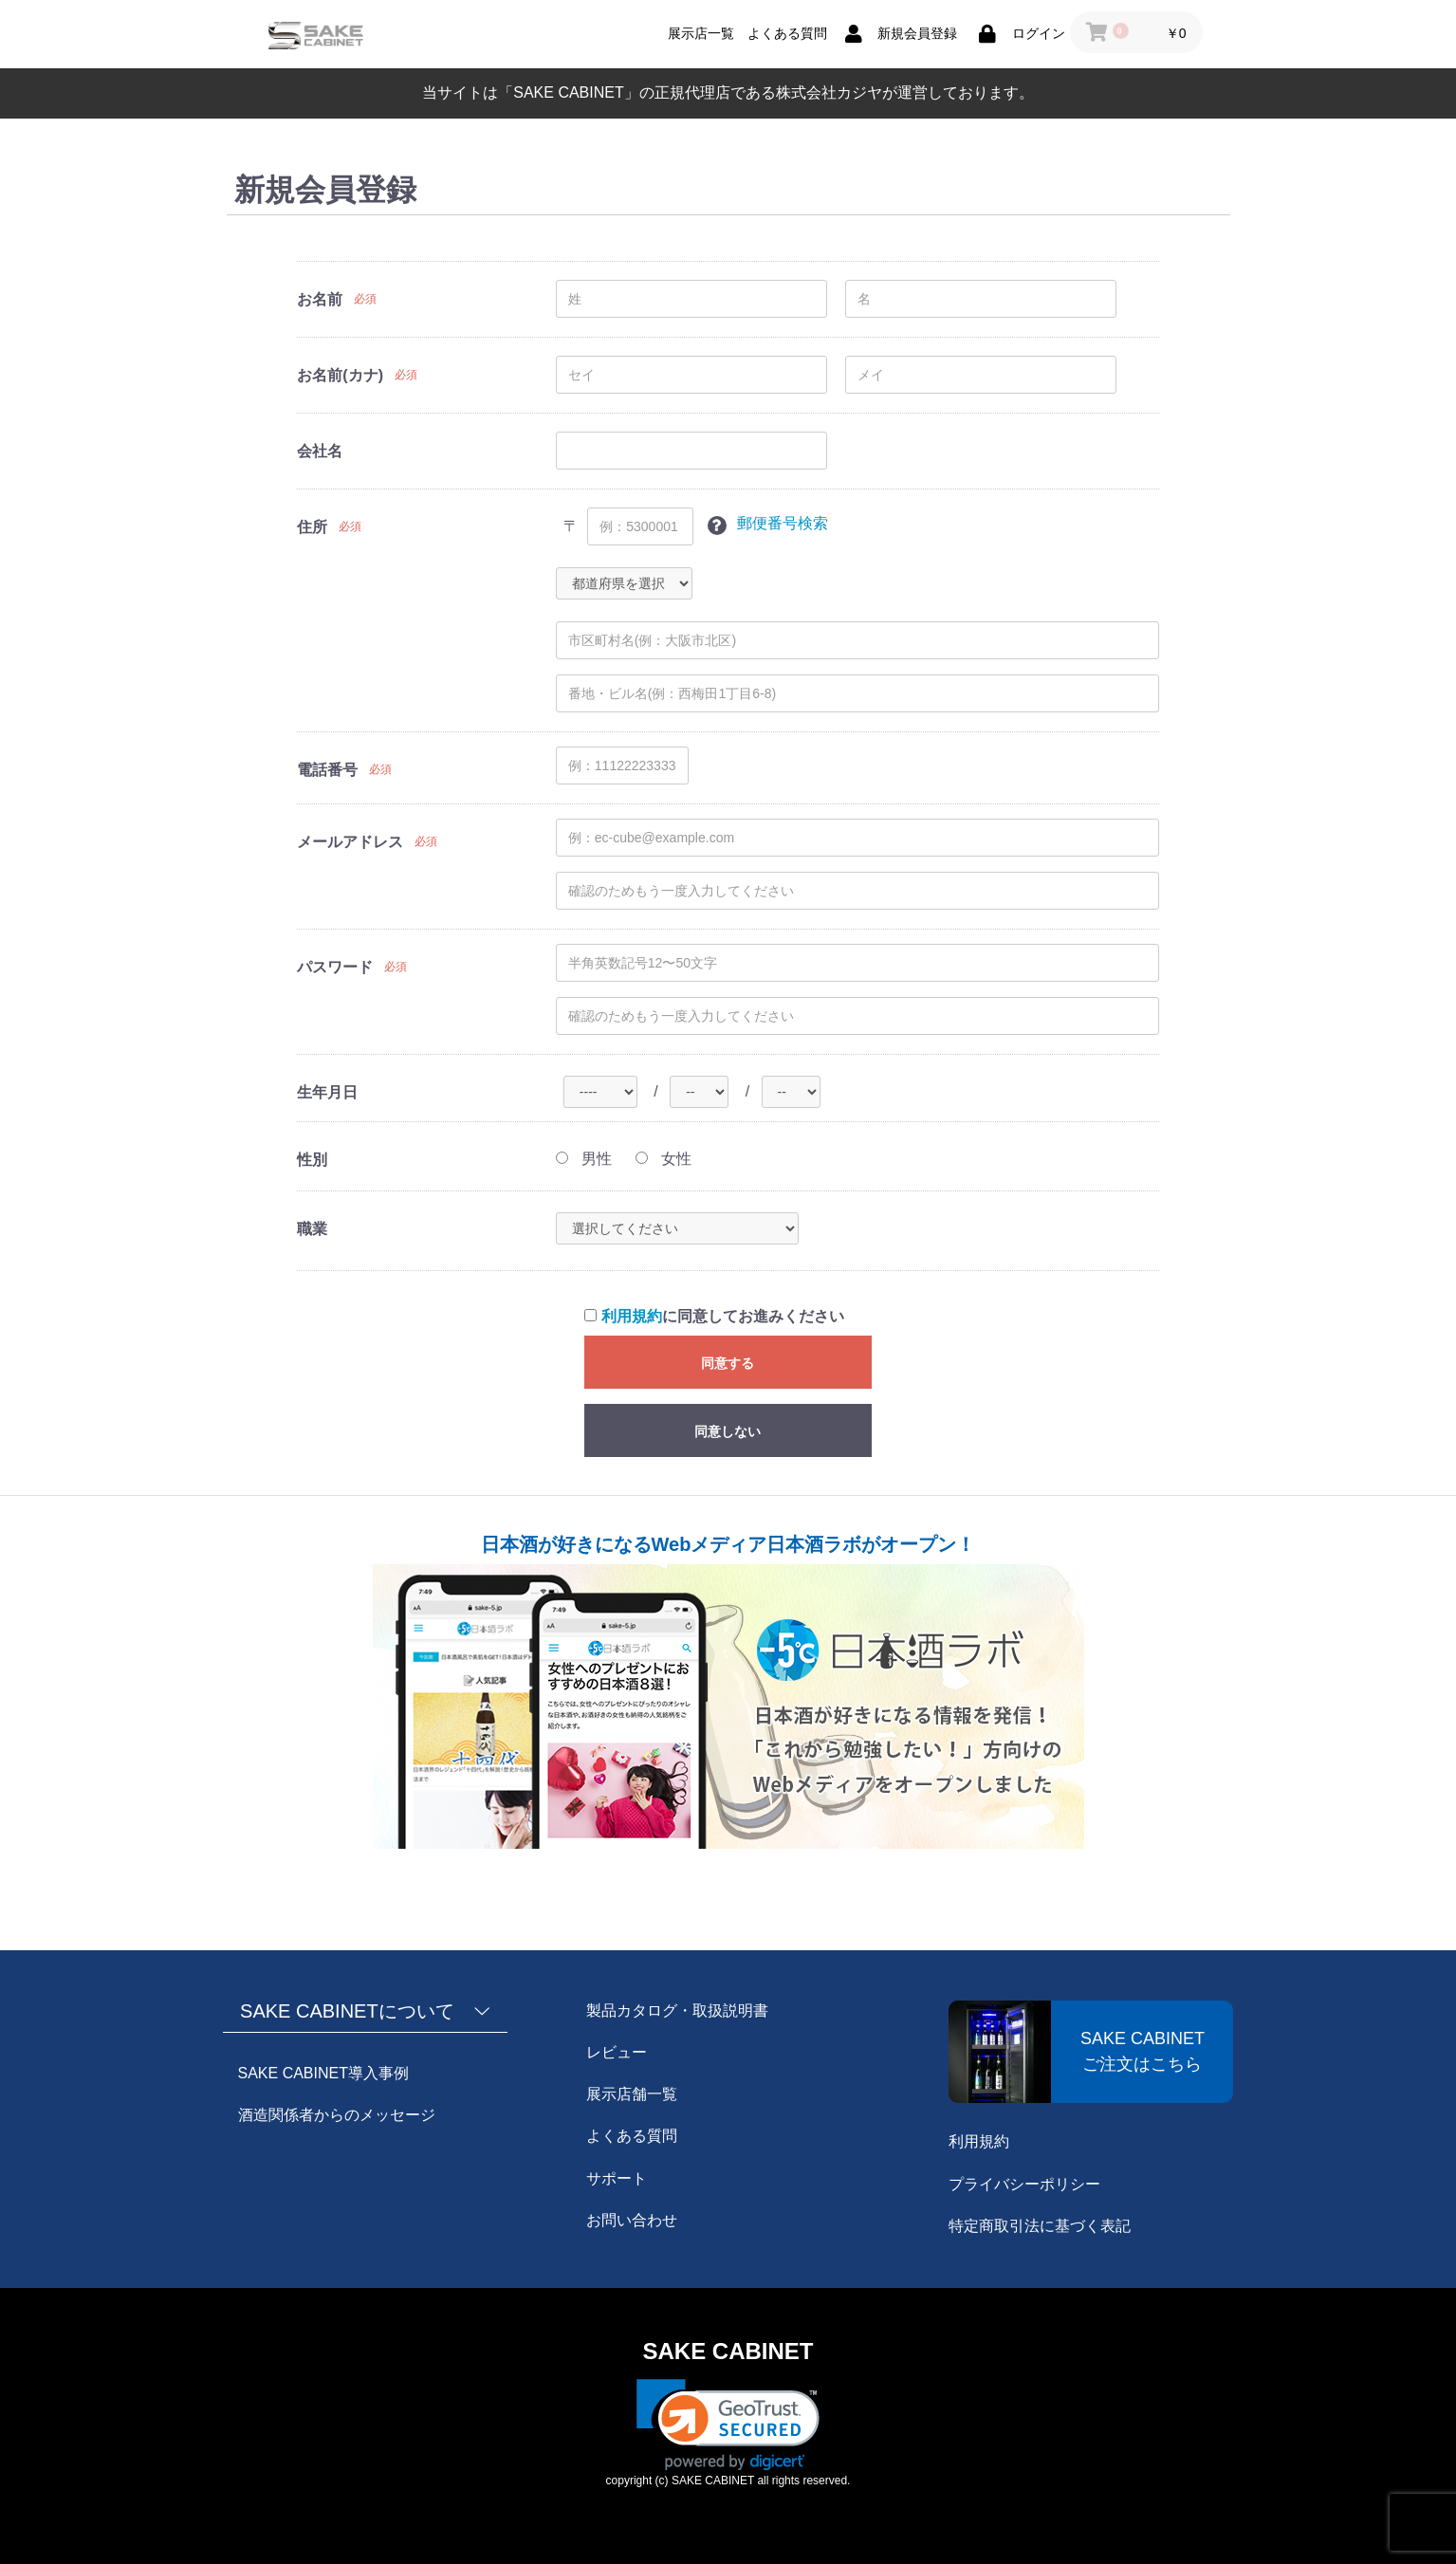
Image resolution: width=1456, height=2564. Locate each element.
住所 (312, 527)
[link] (728, 2425)
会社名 (319, 451)
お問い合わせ (631, 2220)
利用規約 (631, 1316)
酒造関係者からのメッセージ (336, 2115)
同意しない (727, 1431)
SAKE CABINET (727, 2351)
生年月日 (327, 1092)
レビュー (616, 2052)
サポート (616, 2178)
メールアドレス (350, 842)
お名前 (319, 299)
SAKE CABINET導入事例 (323, 2073)
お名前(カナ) (340, 375)
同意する (727, 1363)
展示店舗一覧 (631, 2094)
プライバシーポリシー (1024, 2184)
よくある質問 (631, 2136)
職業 (312, 1229)
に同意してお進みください (713, 1316)
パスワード (335, 967)
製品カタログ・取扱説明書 (677, 2010)
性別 (312, 1160)
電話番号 (327, 770)
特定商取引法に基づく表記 (1040, 2226)
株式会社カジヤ (829, 92)
